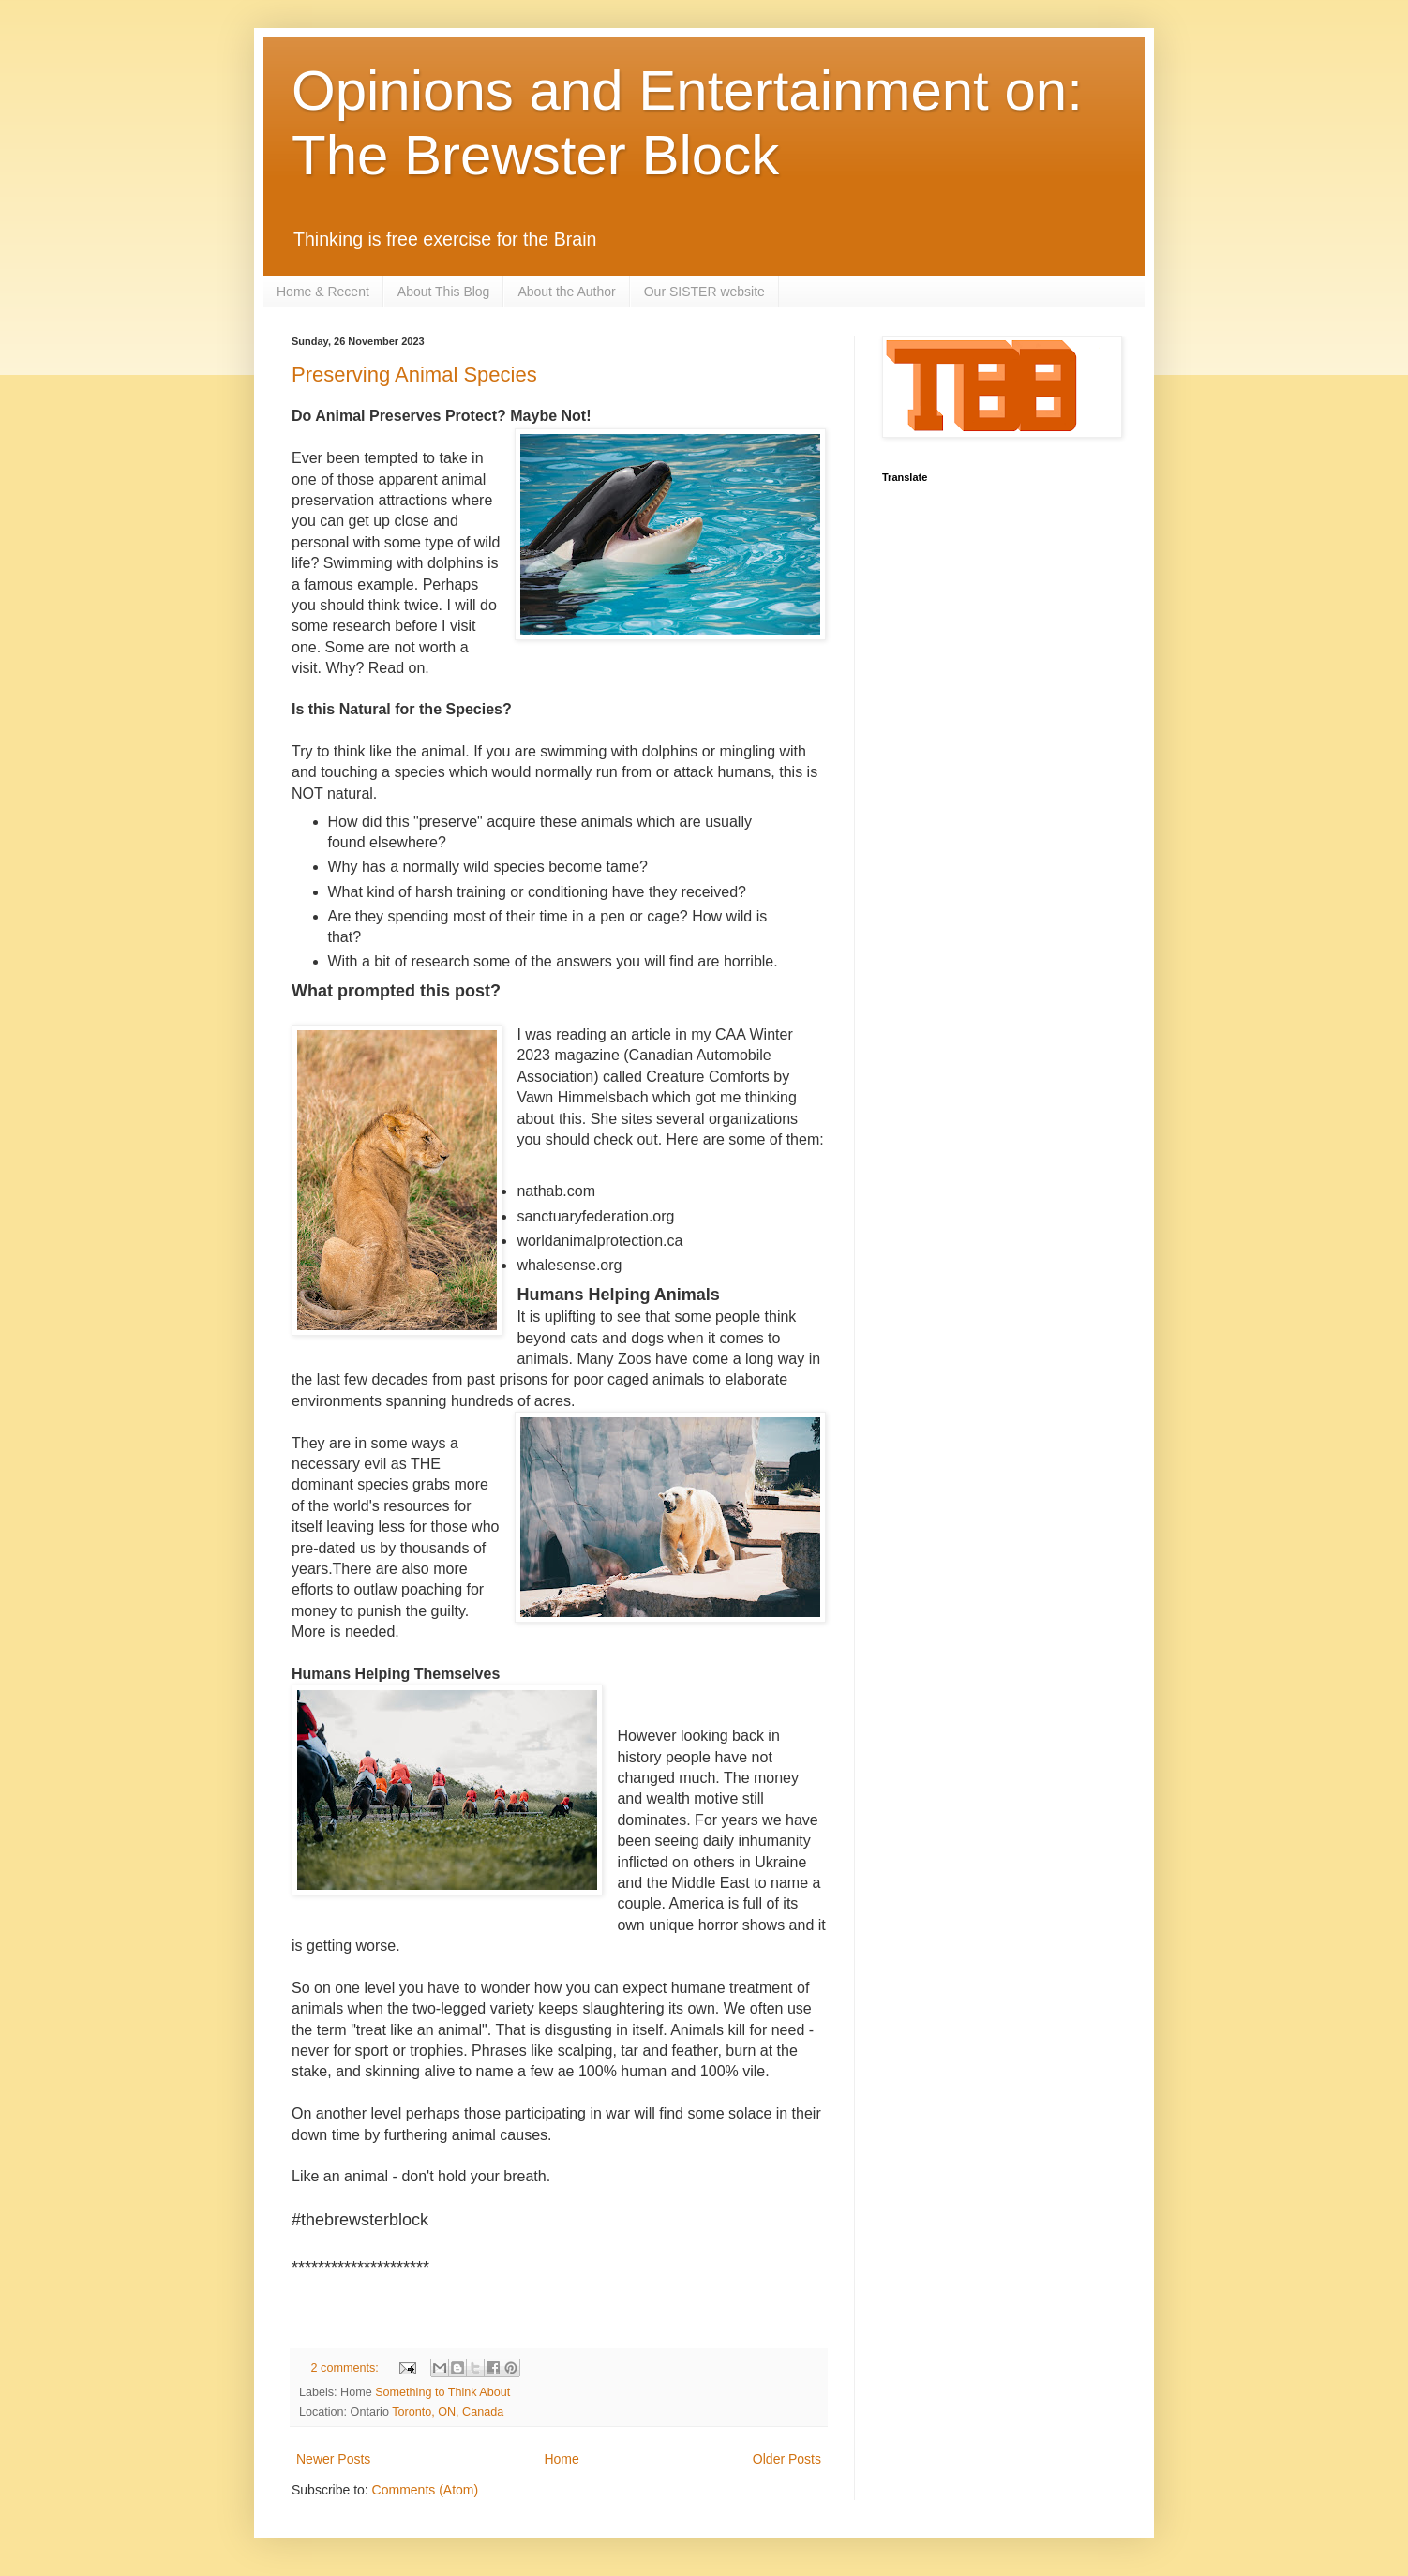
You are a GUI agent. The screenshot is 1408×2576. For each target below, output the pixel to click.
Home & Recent (323, 291)
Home (561, 2458)
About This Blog (443, 291)
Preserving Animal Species (414, 374)
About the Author (566, 291)
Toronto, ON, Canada (447, 2412)
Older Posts (787, 2458)
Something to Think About (442, 2392)
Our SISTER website (704, 291)
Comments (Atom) (425, 2489)
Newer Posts (333, 2458)
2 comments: (346, 2367)
